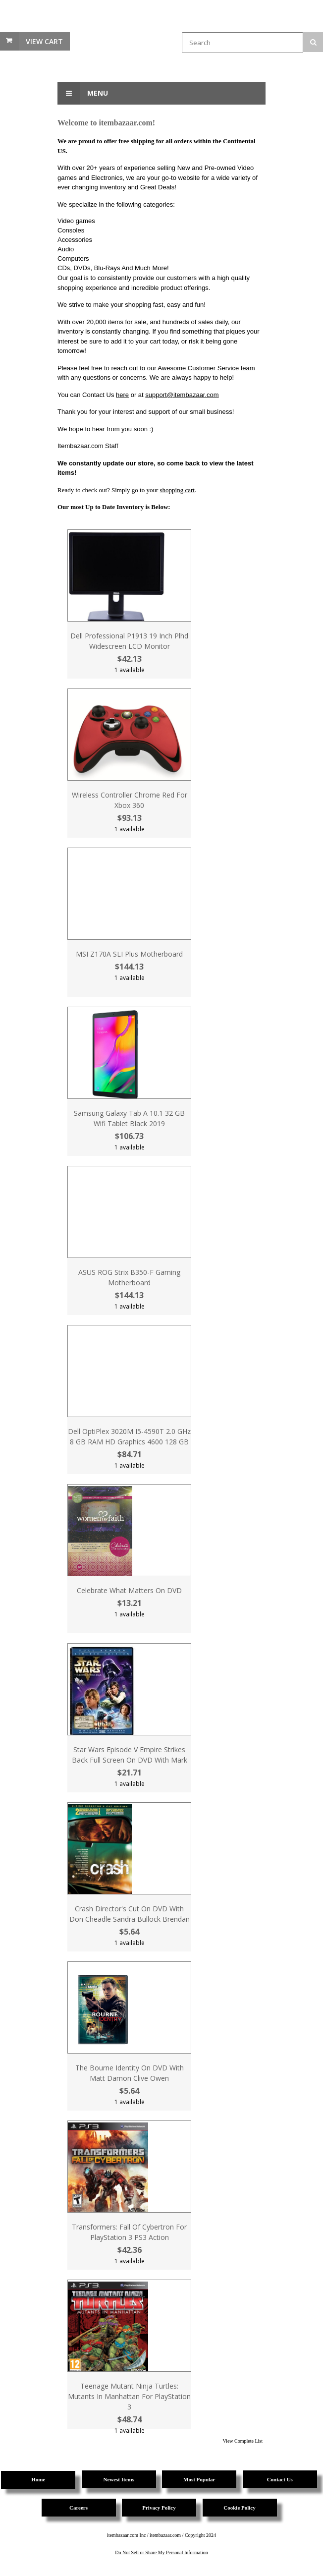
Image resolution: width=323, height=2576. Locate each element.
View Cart (44, 41)
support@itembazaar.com (181, 395)
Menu (82, 93)
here (122, 395)
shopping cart (177, 490)
